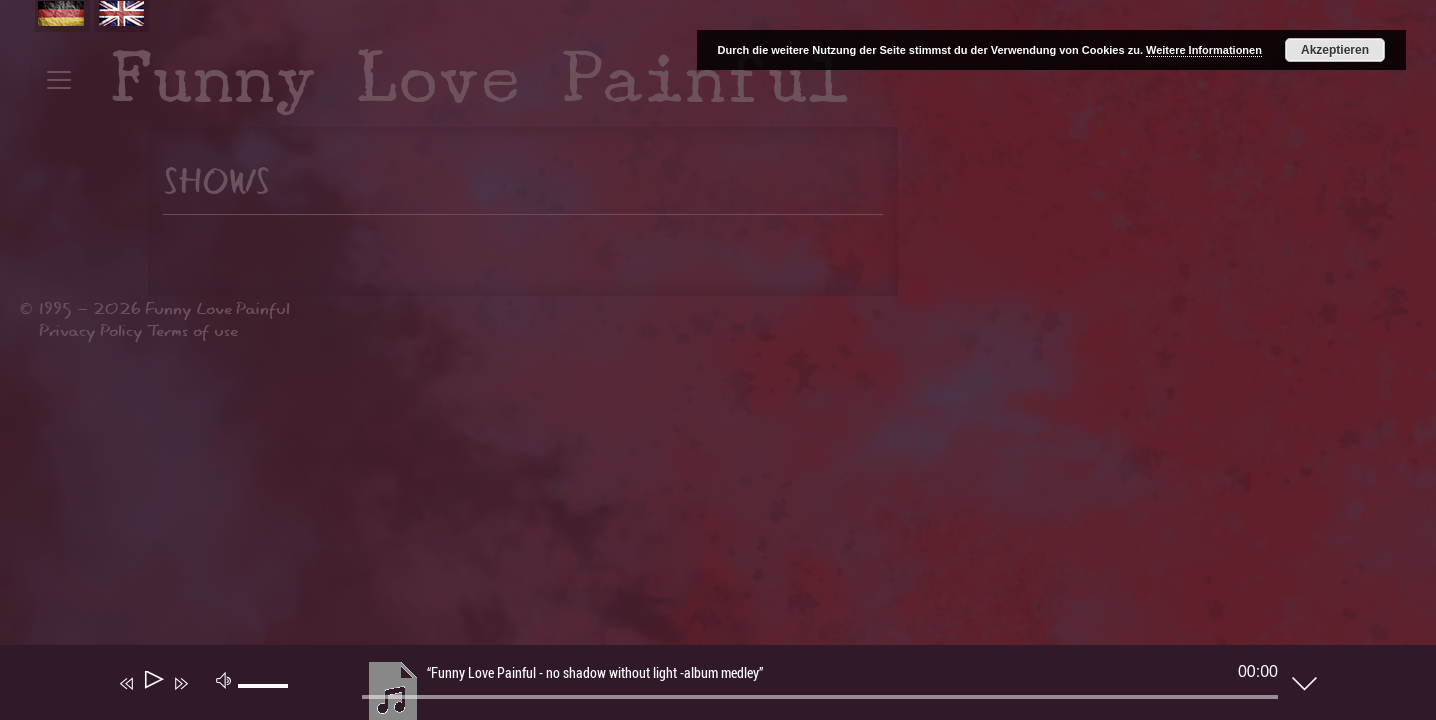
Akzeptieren (1335, 50)
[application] (703, 687)
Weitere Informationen (1204, 50)
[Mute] (224, 679)
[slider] (820, 697)
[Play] (152, 683)
